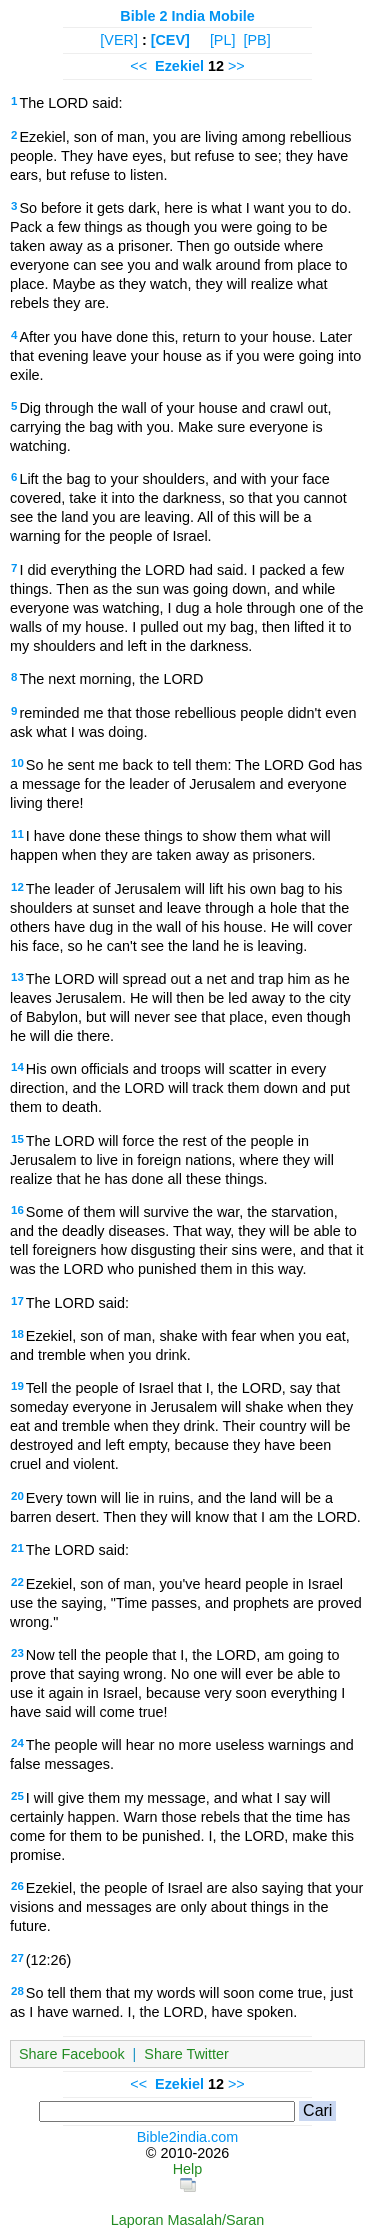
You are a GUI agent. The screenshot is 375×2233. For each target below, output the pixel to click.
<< (138, 66)
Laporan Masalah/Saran (188, 2220)
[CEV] (170, 40)
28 (17, 1991)
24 (17, 1743)
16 (17, 1210)
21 (17, 1548)
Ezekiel (179, 66)
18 (17, 1334)
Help (188, 2169)
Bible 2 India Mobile (187, 16)
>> (236, 66)
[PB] (256, 40)
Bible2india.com (188, 2137)
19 (17, 1386)
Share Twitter (186, 2054)
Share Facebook (72, 2054)
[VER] (119, 40)
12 (17, 887)
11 (17, 834)
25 (17, 1796)
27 (17, 1958)
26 (17, 1886)
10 (17, 763)
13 (17, 977)
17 (17, 1301)
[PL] (223, 40)
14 (17, 1067)
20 (17, 1496)
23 (17, 1653)
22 (17, 1582)
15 (17, 1139)
